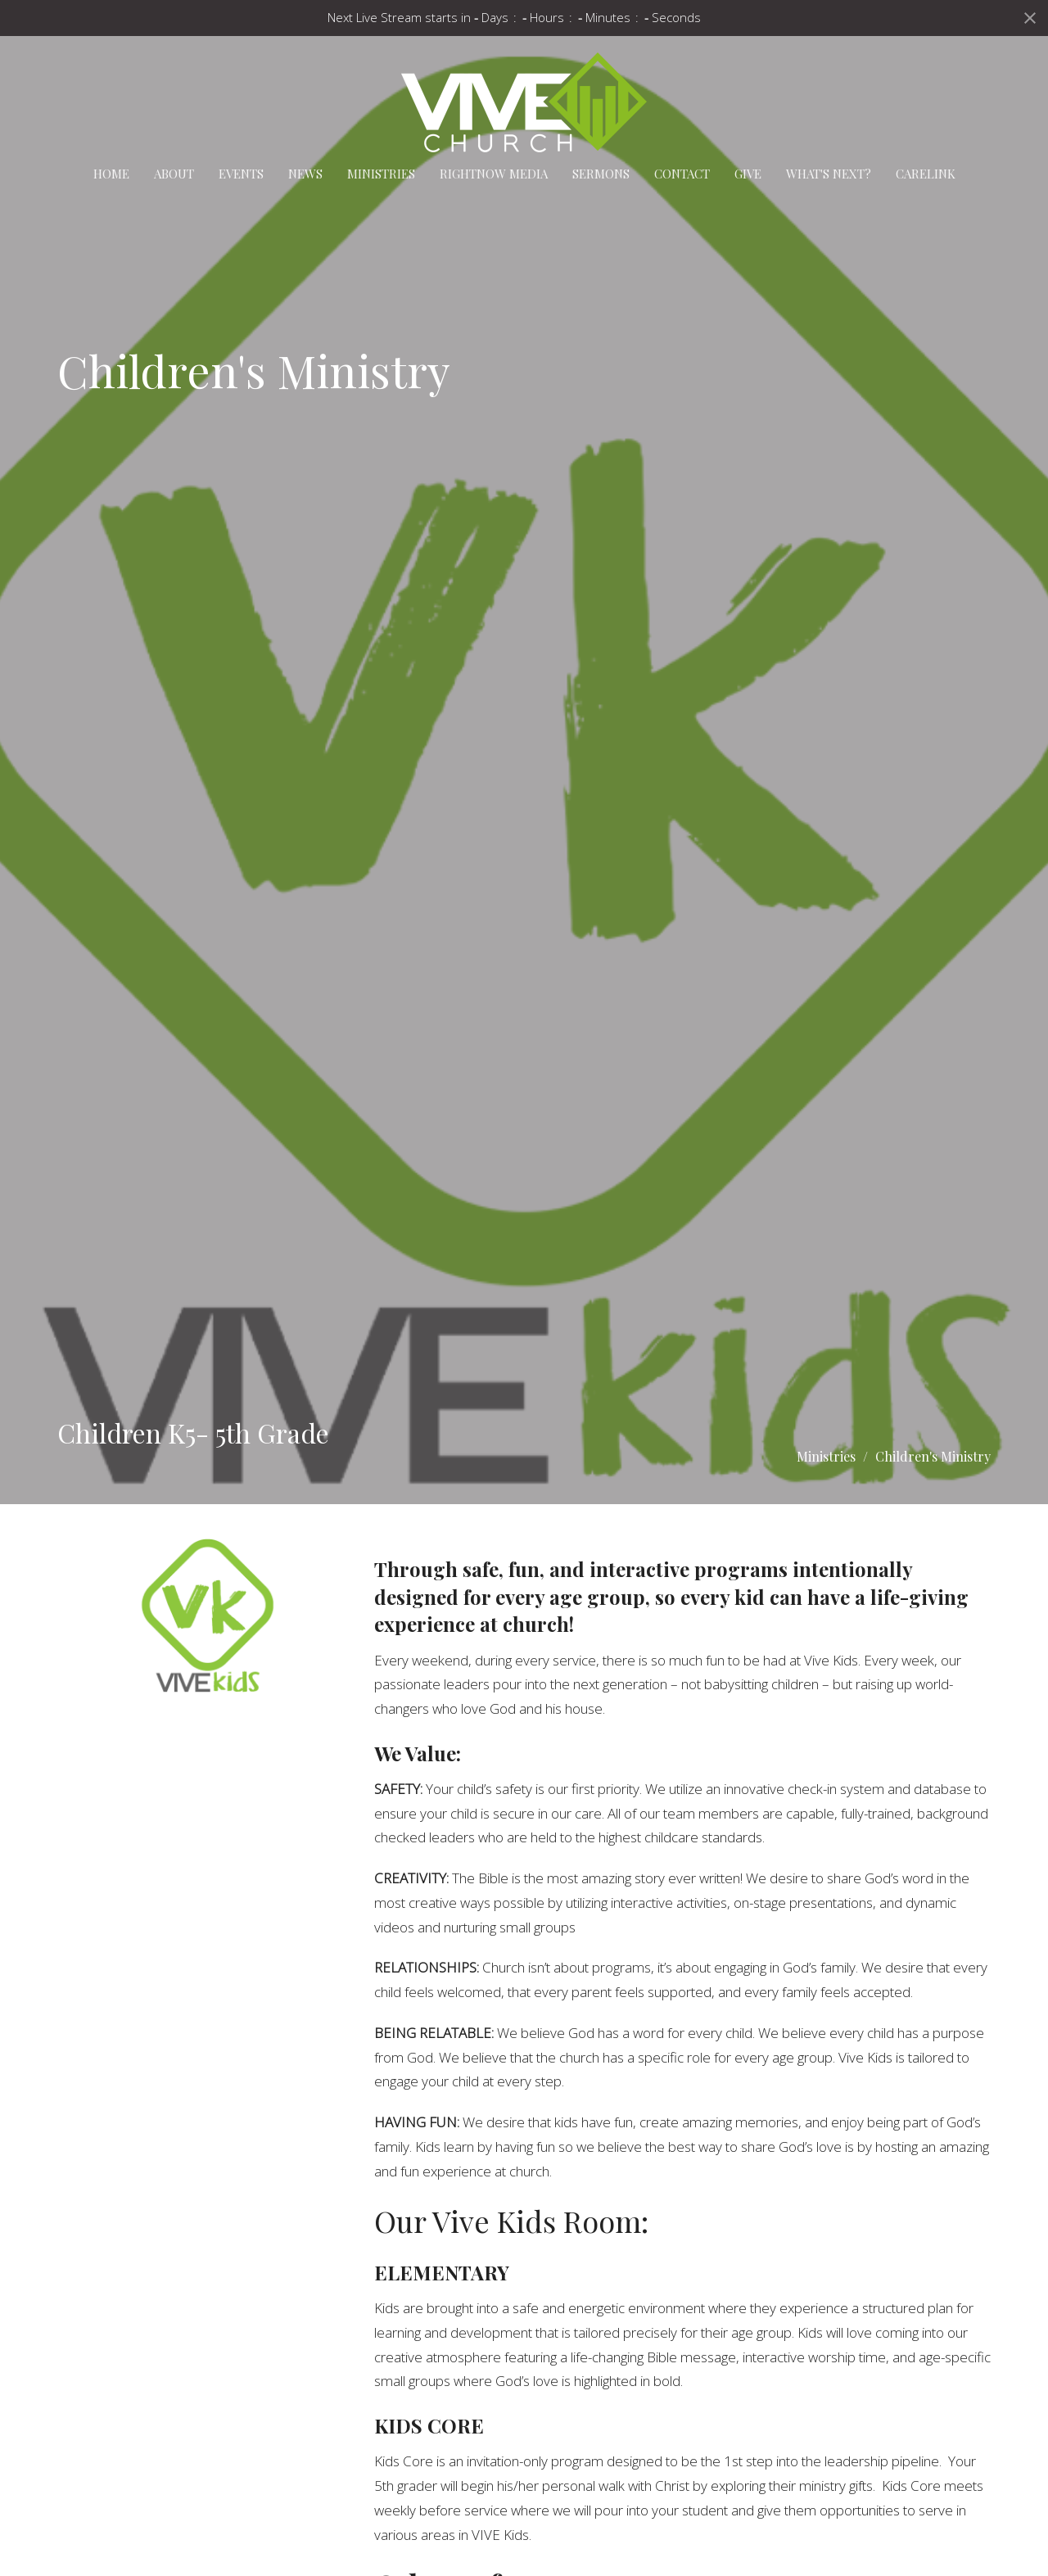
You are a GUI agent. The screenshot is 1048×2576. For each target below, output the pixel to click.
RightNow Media (494, 173)
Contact (682, 173)
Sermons (601, 173)
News (305, 173)
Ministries (381, 173)
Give (747, 173)
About (174, 173)
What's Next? (828, 173)
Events (241, 173)
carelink (925, 173)
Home (111, 173)
